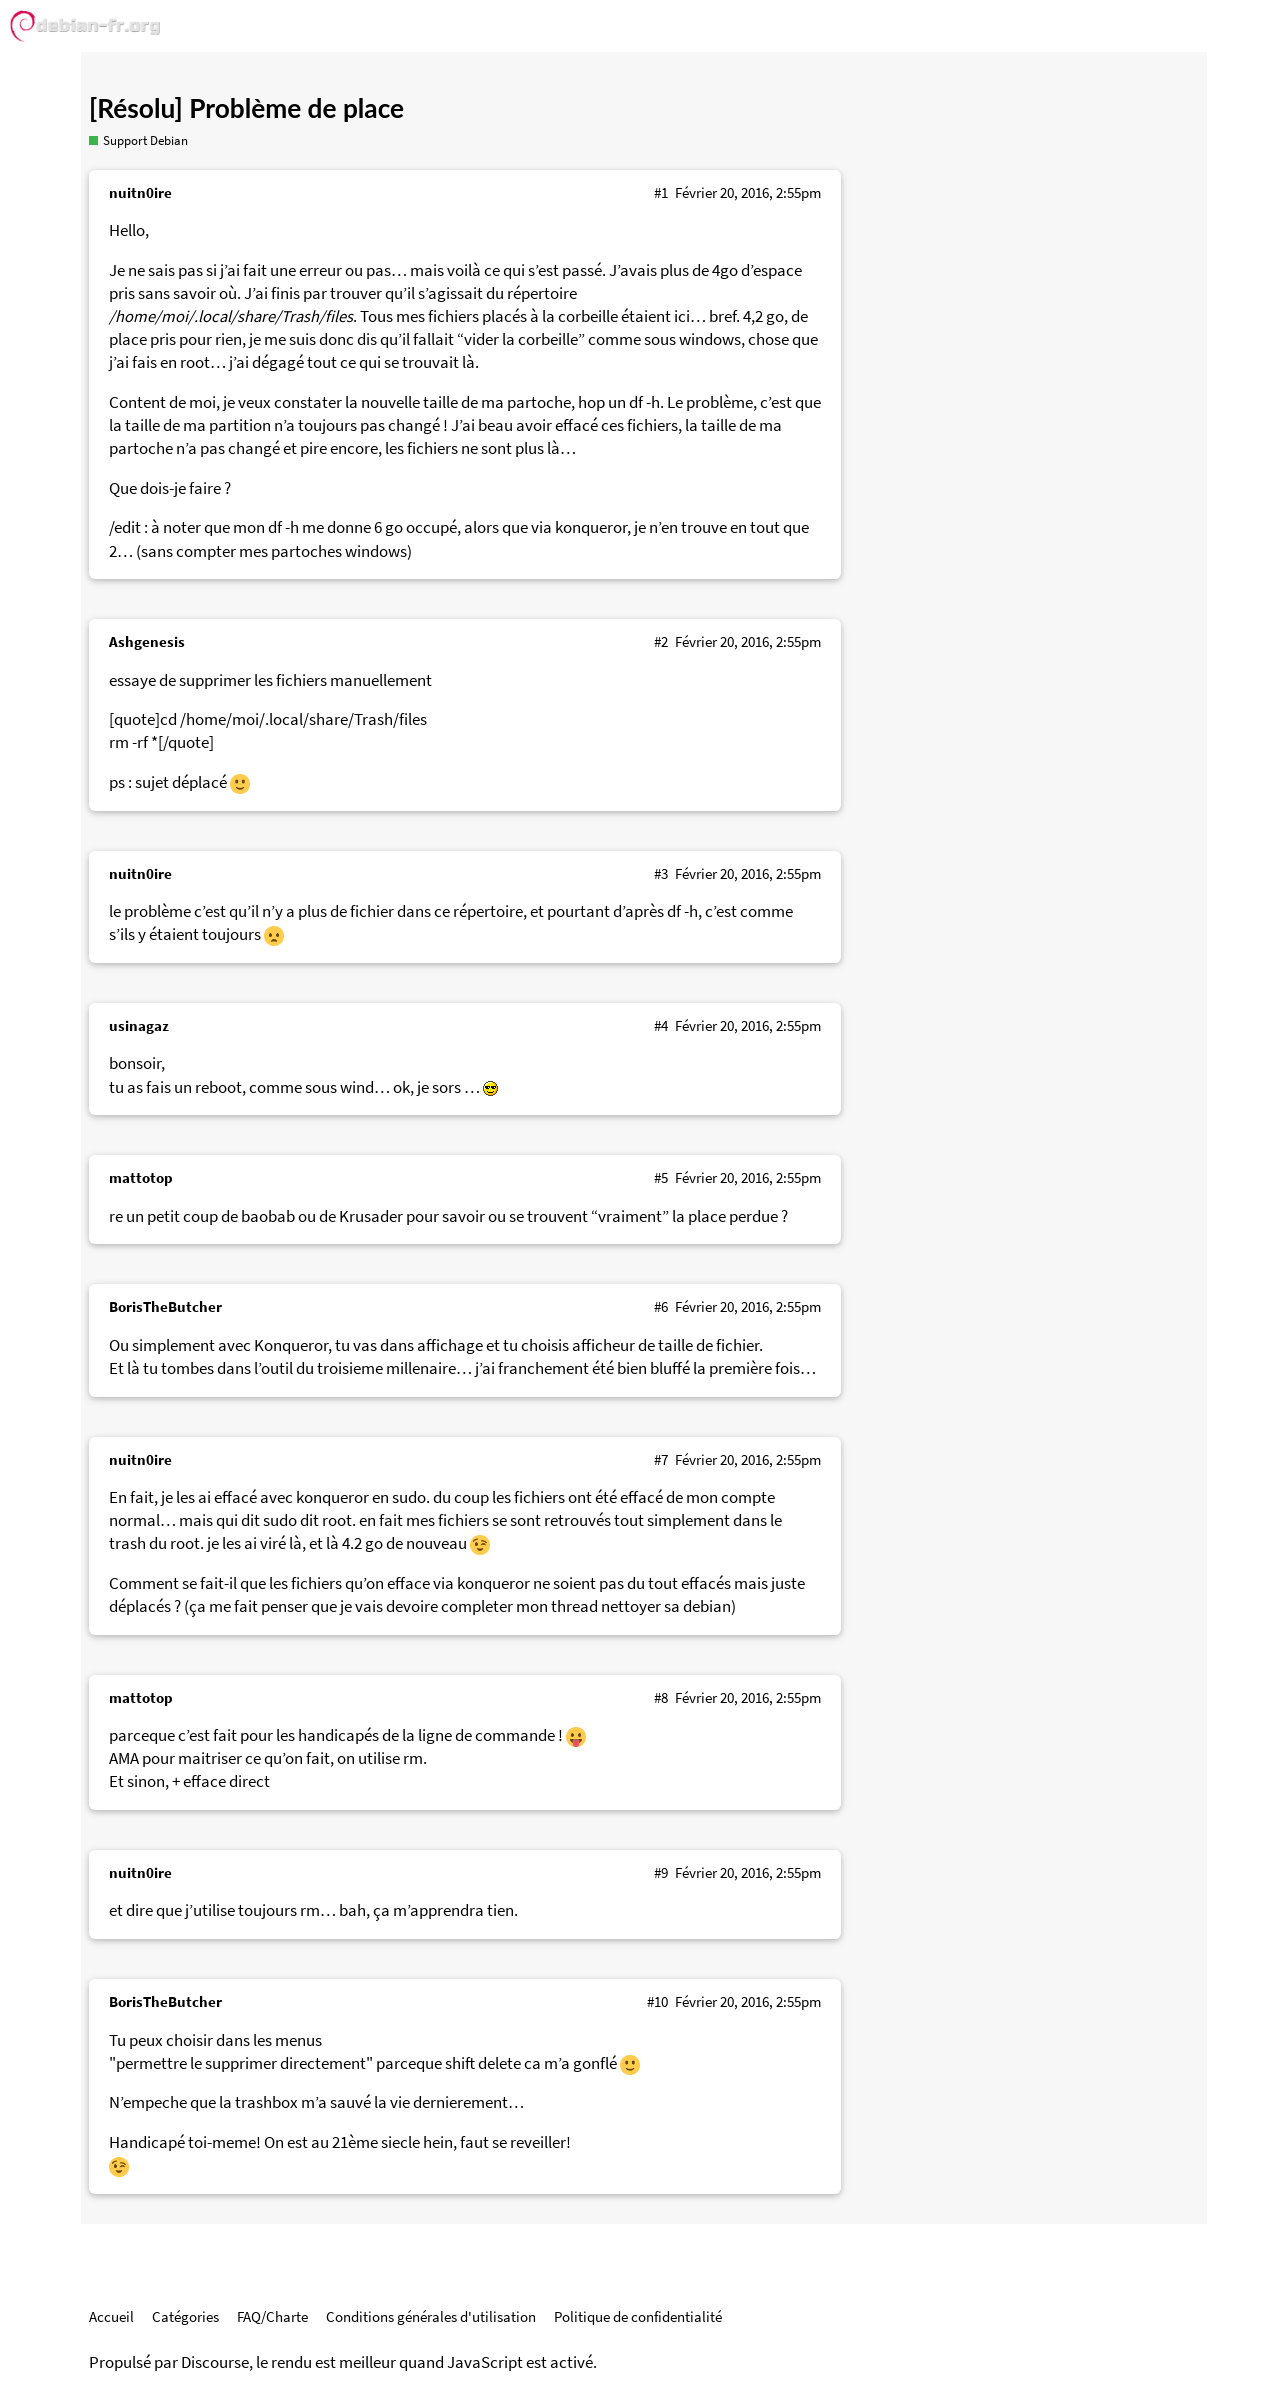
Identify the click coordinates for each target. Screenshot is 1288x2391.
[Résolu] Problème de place (246, 108)
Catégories (185, 2316)
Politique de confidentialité (638, 2316)
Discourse (215, 2362)
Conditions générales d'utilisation (431, 2316)
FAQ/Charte (272, 2316)
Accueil (111, 2316)
